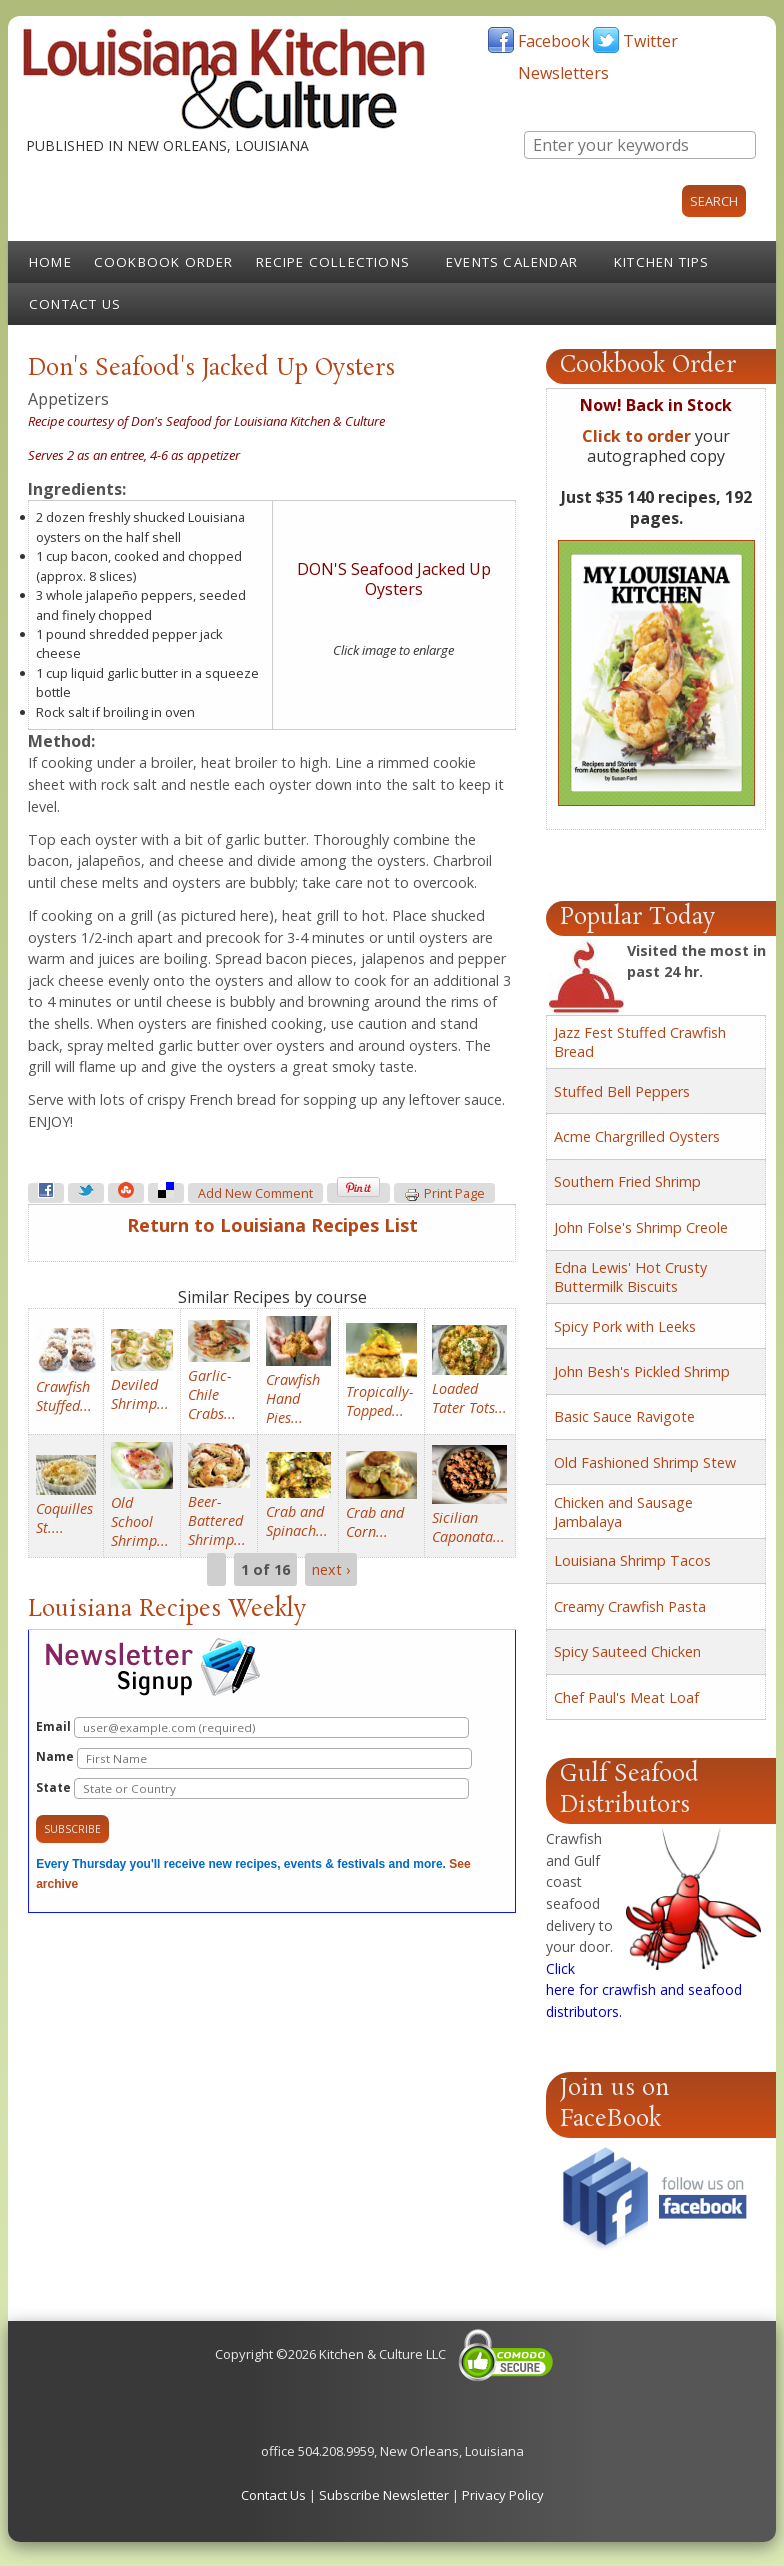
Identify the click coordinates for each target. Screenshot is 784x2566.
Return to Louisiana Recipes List (272, 1225)
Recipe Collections (333, 262)
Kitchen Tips (661, 262)
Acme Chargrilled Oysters (637, 1136)
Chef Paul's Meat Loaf (626, 1697)
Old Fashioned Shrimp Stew (645, 1462)
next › (331, 1569)
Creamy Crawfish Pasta (630, 1606)
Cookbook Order (164, 262)
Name (254, 1758)
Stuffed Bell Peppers (622, 1091)
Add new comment (255, 1193)
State (252, 1788)
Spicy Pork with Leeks (625, 1326)
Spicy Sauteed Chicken (627, 1651)
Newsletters (563, 73)
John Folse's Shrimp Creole (641, 1227)
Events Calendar (512, 262)
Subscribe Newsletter (384, 2495)
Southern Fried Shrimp (627, 1181)
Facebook (554, 41)
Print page (444, 1194)
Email (252, 1727)
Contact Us (75, 304)
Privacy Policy (503, 2495)
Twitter (650, 41)
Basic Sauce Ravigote (624, 1416)
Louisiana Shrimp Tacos (632, 1560)
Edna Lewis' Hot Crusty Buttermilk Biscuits (630, 1277)
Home (50, 262)
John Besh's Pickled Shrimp (642, 1371)
